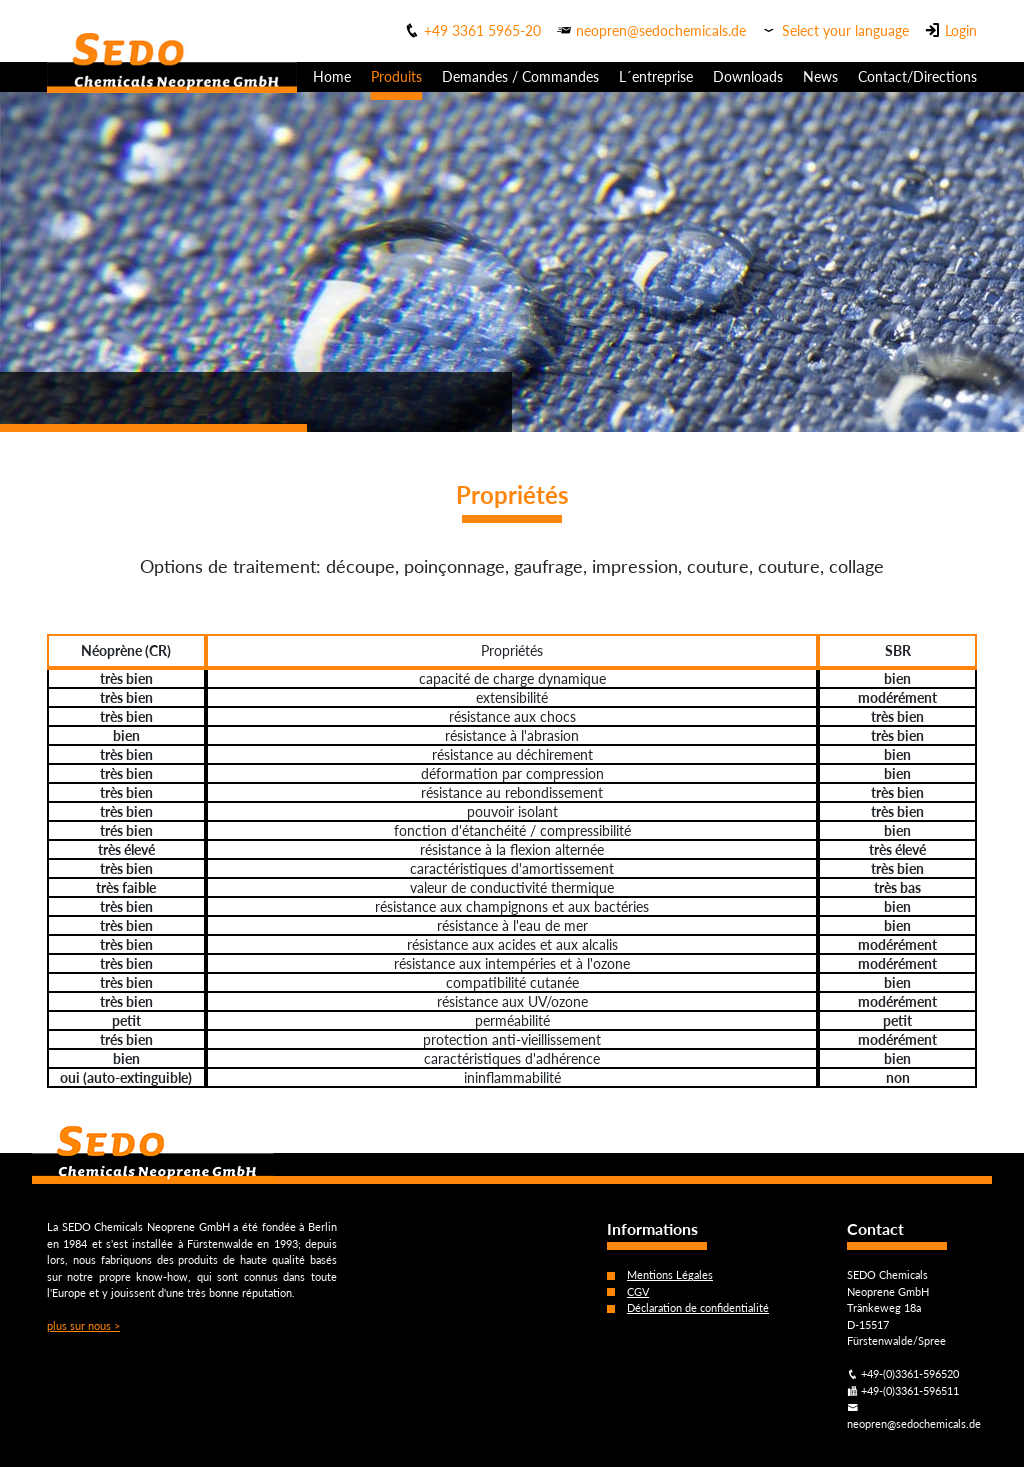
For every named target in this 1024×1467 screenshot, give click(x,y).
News (820, 76)
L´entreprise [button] (656, 76)
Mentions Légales (670, 1274)
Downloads (748, 76)
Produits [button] (396, 76)
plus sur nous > (83, 1325)
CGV (638, 1291)
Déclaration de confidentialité (698, 1307)
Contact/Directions (917, 76)
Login (961, 30)
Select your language (845, 30)
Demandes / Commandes (520, 76)
